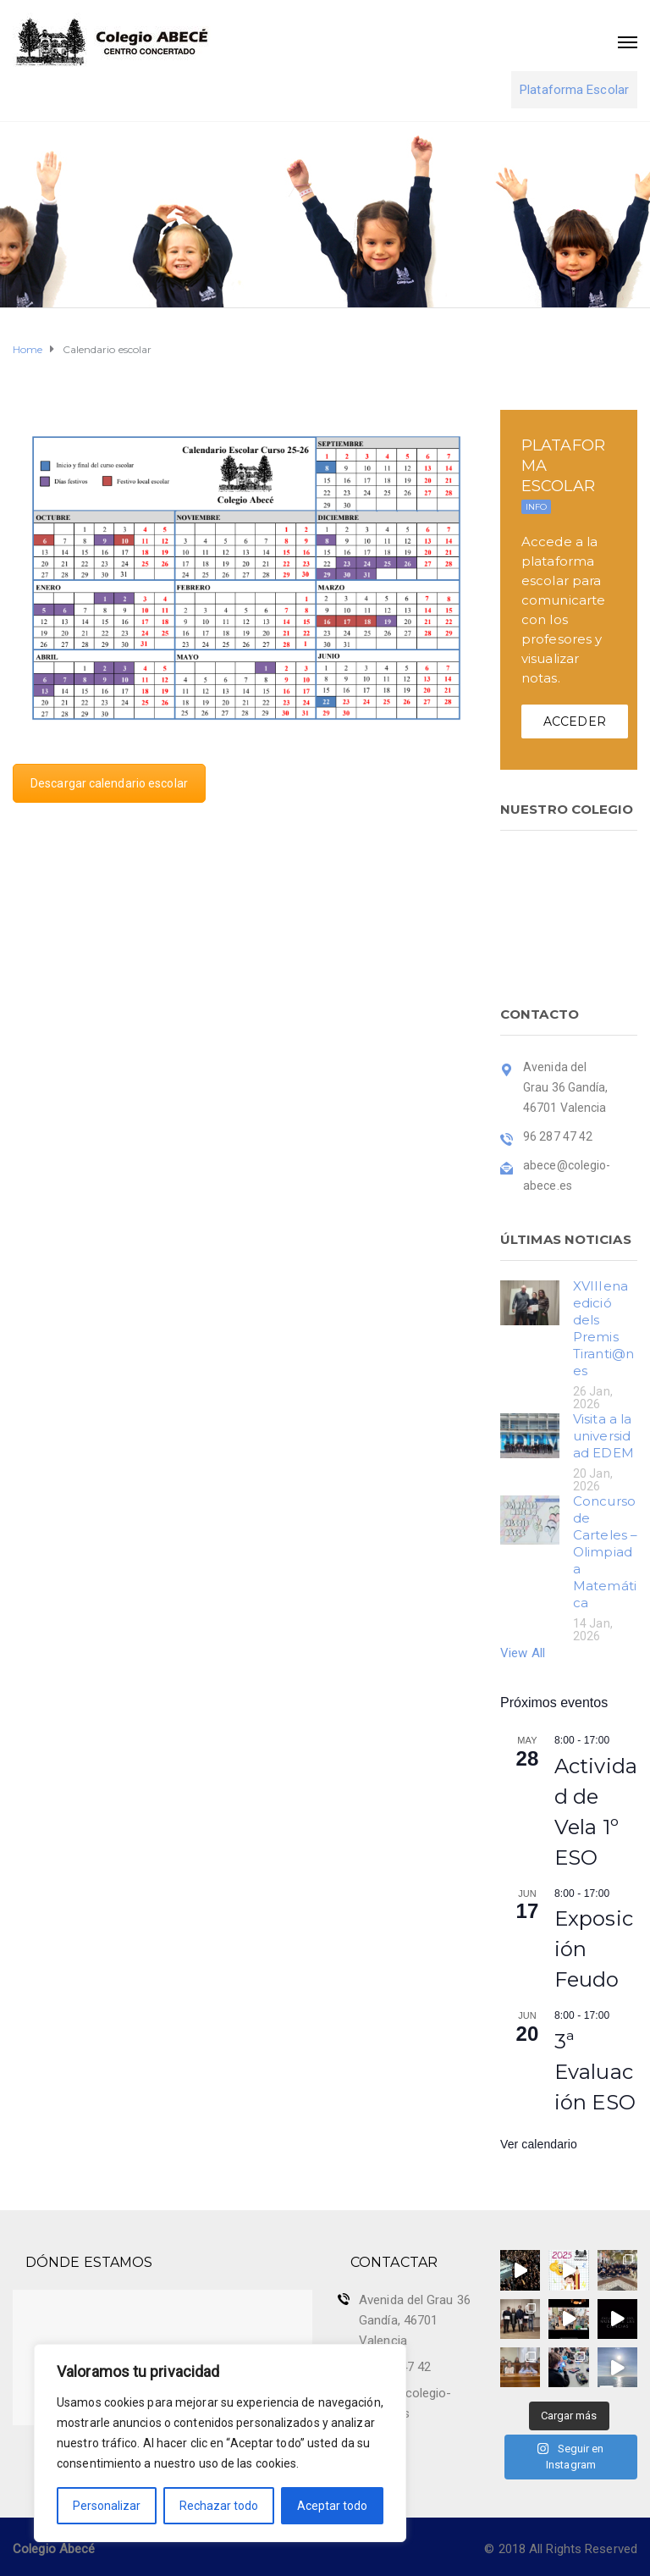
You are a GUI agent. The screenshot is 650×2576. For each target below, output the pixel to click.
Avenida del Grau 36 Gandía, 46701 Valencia (415, 2320)
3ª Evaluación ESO (595, 2071)
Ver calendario (538, 2144)
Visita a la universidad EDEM (603, 1436)
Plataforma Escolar (574, 89)
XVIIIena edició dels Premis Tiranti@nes (603, 1328)
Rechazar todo (218, 2505)
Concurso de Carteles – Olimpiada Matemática (605, 1552)
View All (522, 1653)
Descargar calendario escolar (109, 783)
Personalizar (106, 2505)
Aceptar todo (332, 2505)
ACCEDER (574, 721)
